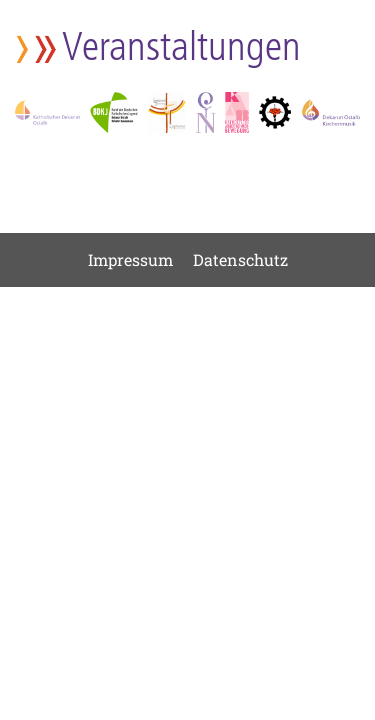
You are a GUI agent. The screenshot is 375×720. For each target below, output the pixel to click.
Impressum (130, 259)
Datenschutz (240, 259)
